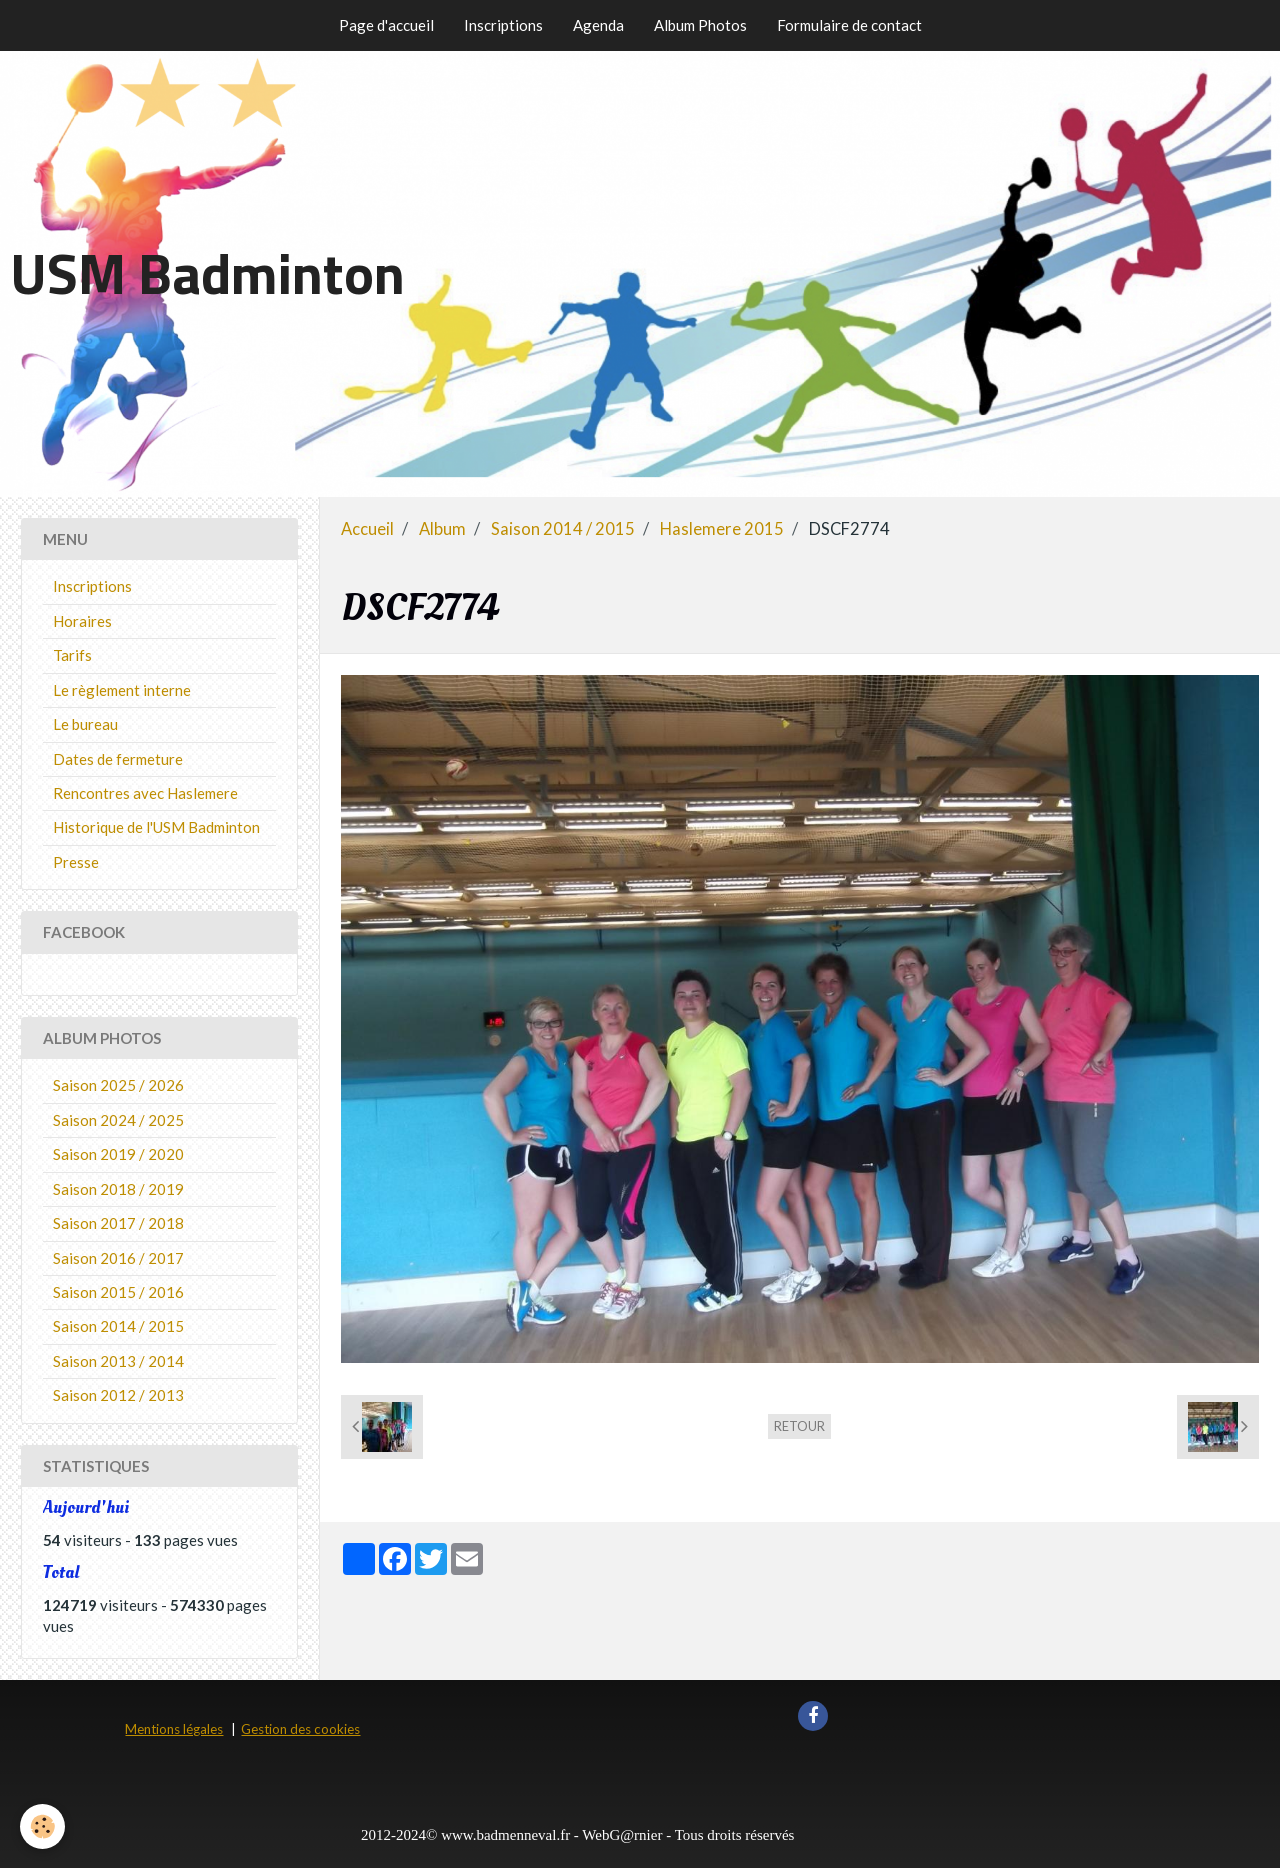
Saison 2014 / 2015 (563, 529)
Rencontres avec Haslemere (145, 793)
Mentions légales (174, 1729)
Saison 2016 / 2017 (118, 1258)
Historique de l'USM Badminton (156, 827)
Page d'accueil (386, 25)
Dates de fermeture (118, 759)
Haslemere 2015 (722, 529)
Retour (799, 1426)
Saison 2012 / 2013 (118, 1395)
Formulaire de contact (849, 25)
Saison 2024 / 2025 (118, 1120)
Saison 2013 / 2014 (118, 1361)
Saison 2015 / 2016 (118, 1292)
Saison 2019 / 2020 (118, 1154)
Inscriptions (503, 25)
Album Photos (700, 25)
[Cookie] (42, 1826)
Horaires (82, 621)
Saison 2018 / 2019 (118, 1189)
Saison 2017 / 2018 (118, 1223)
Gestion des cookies (300, 1729)
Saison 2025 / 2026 (118, 1085)
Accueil (367, 529)
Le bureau (85, 724)
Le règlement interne (122, 690)
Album (442, 529)
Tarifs (72, 655)
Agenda (598, 25)
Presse (76, 862)
